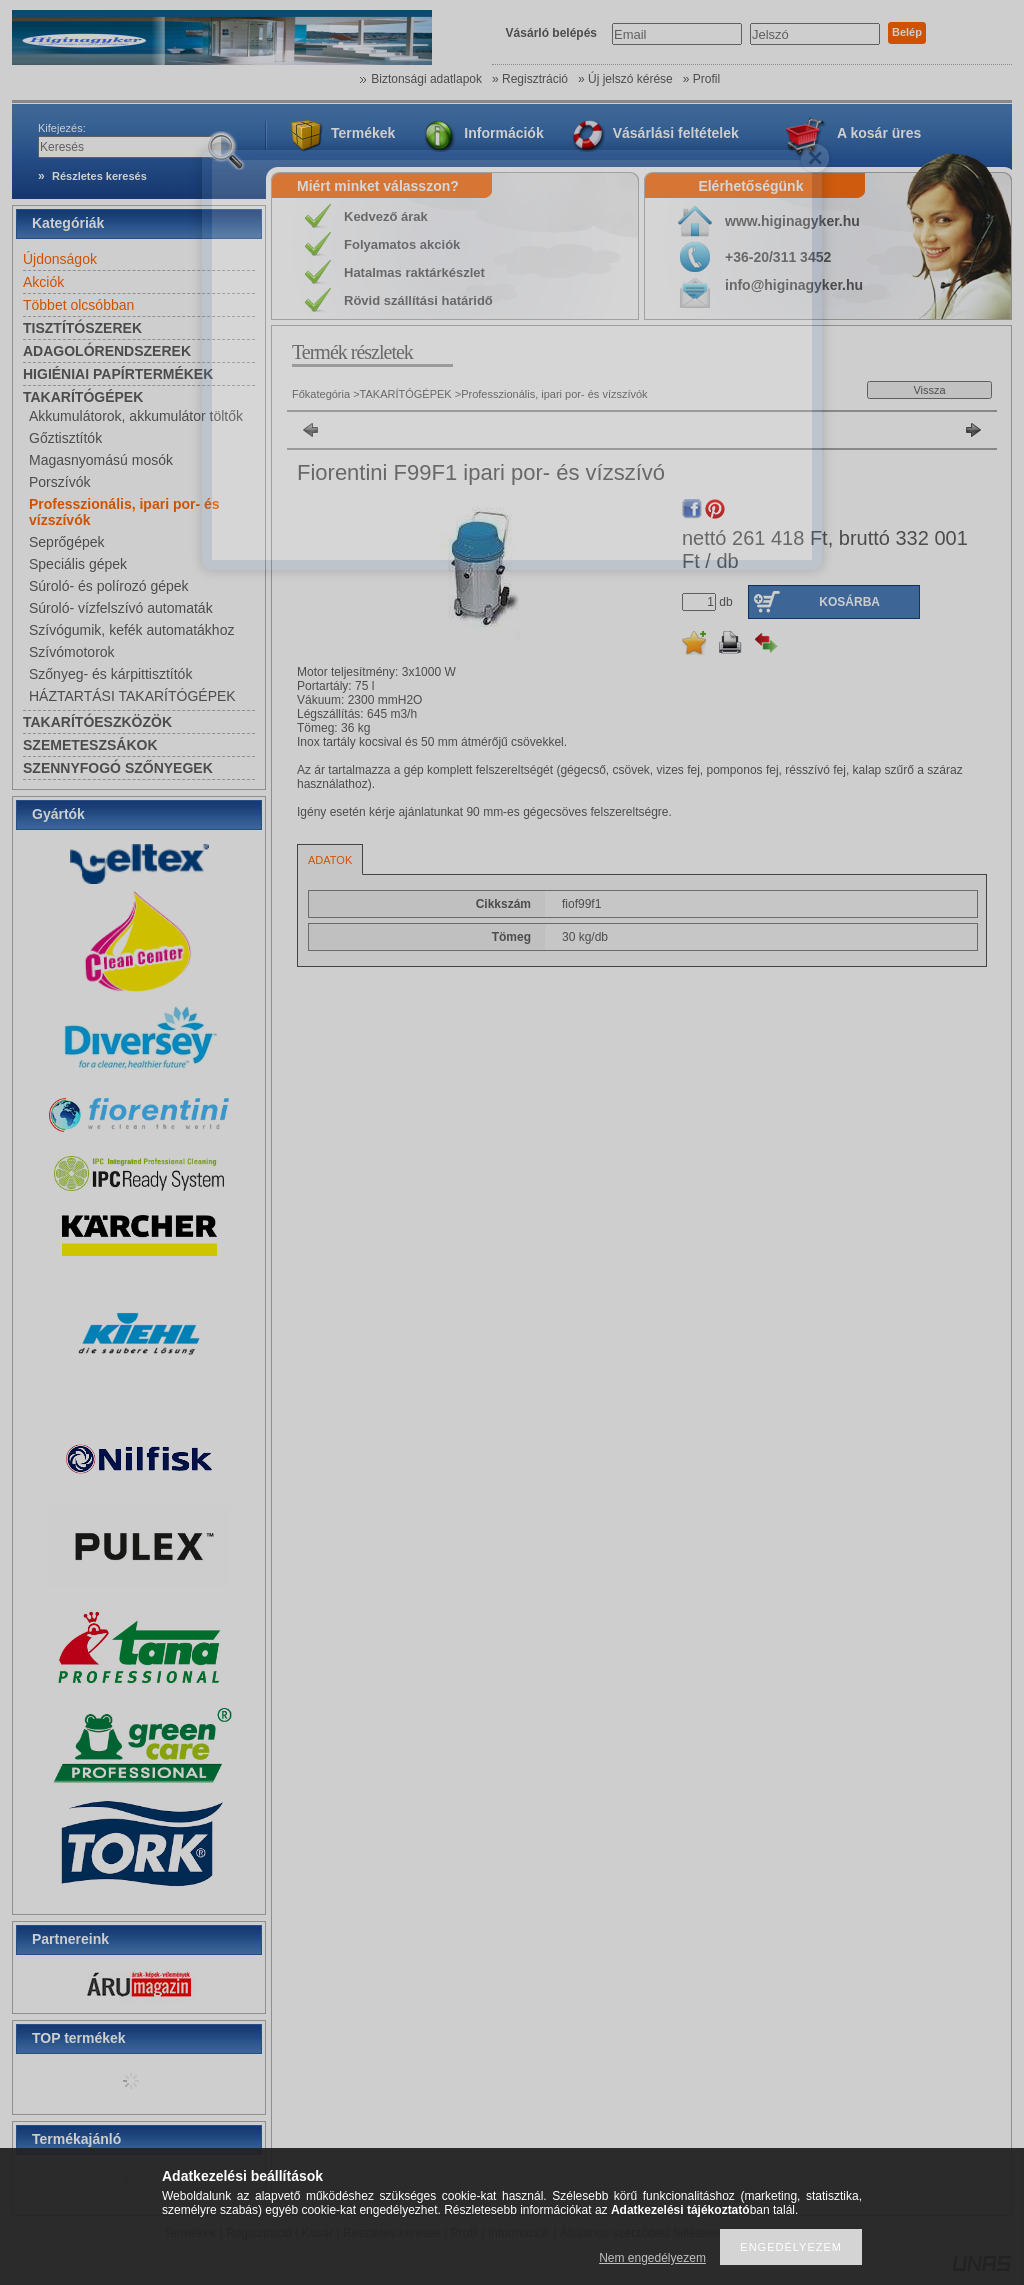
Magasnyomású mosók (101, 460)
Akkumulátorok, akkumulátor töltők (136, 416)
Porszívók (59, 482)
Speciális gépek (78, 564)
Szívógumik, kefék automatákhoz (131, 630)
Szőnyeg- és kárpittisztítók (110, 674)
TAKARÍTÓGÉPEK (406, 394)
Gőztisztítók (65, 438)
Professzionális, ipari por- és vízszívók (554, 394)
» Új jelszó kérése (625, 79)
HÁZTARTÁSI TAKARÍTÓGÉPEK (132, 696)
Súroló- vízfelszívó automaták (121, 608)
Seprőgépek (67, 542)
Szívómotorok (72, 652)
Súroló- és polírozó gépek (109, 586)
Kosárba (849, 602)
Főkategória (321, 394)
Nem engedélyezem (652, 2258)
